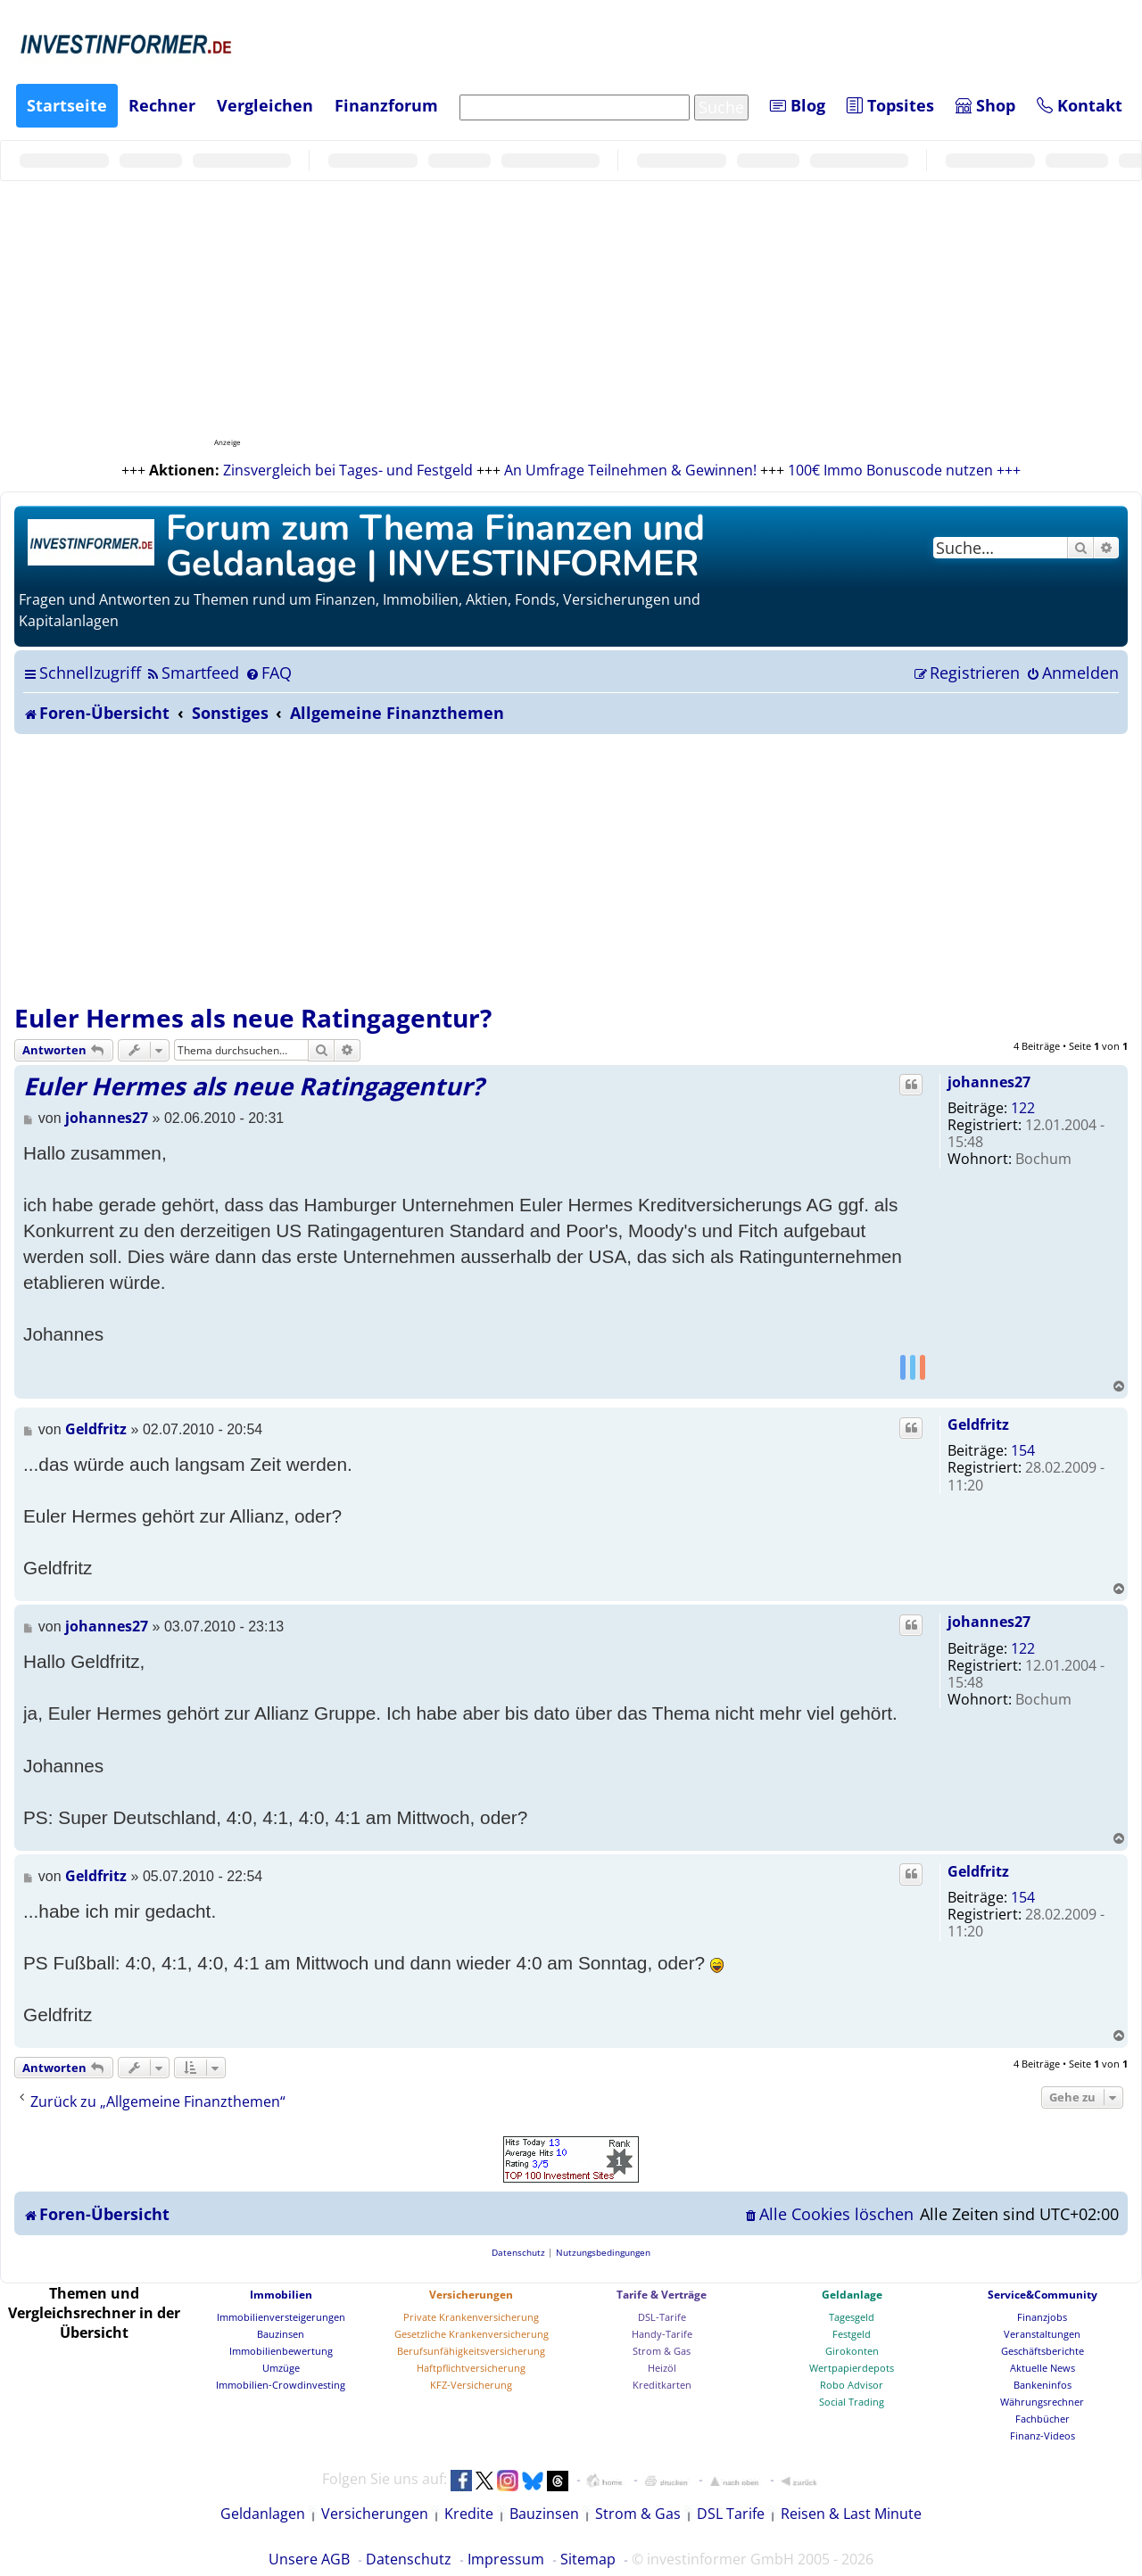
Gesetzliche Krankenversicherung (471, 2334)
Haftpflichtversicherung (471, 2367)
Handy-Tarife (662, 2334)
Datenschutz (408, 2559)
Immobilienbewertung (281, 2350)
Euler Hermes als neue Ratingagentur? (253, 1018)
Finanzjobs (1042, 2317)
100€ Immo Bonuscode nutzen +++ (904, 470)
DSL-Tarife (662, 2317)
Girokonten (852, 2350)
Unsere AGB (309, 2559)
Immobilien (281, 2294)
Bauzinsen (280, 2334)
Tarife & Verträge (662, 2294)
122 (1023, 1108)
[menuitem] (192, 672)
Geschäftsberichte (1042, 2350)
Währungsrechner (1042, 2401)
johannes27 (989, 1082)
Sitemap (588, 2559)
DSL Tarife (731, 2513)
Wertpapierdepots (851, 2367)
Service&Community (1042, 2294)
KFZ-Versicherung (471, 2384)
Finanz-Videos (1042, 2435)
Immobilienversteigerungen (281, 2317)
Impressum (506, 2559)
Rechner (161, 105)
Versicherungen (471, 2294)
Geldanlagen (262, 2513)
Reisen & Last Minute (851, 2513)
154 (1023, 1450)
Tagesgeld (851, 2317)
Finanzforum (386, 105)
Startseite (67, 105)
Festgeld (851, 2334)
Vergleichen (265, 105)
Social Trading (851, 2401)
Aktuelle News (1042, 2367)
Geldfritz (978, 1424)
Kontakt (1079, 105)
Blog (797, 105)
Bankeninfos (1043, 2384)
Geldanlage (852, 2294)
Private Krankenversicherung (471, 2317)
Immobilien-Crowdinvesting (280, 2384)
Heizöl (662, 2367)
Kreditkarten (662, 2384)
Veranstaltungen (1042, 2334)
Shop (985, 105)
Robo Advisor (851, 2384)
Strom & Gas (662, 2350)
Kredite (468, 2513)
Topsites (890, 105)
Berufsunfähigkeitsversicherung (471, 2350)
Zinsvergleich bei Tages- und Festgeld (348, 470)
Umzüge (281, 2367)
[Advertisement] (571, 868)
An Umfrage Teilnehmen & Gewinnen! (630, 470)
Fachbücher (1042, 2418)
